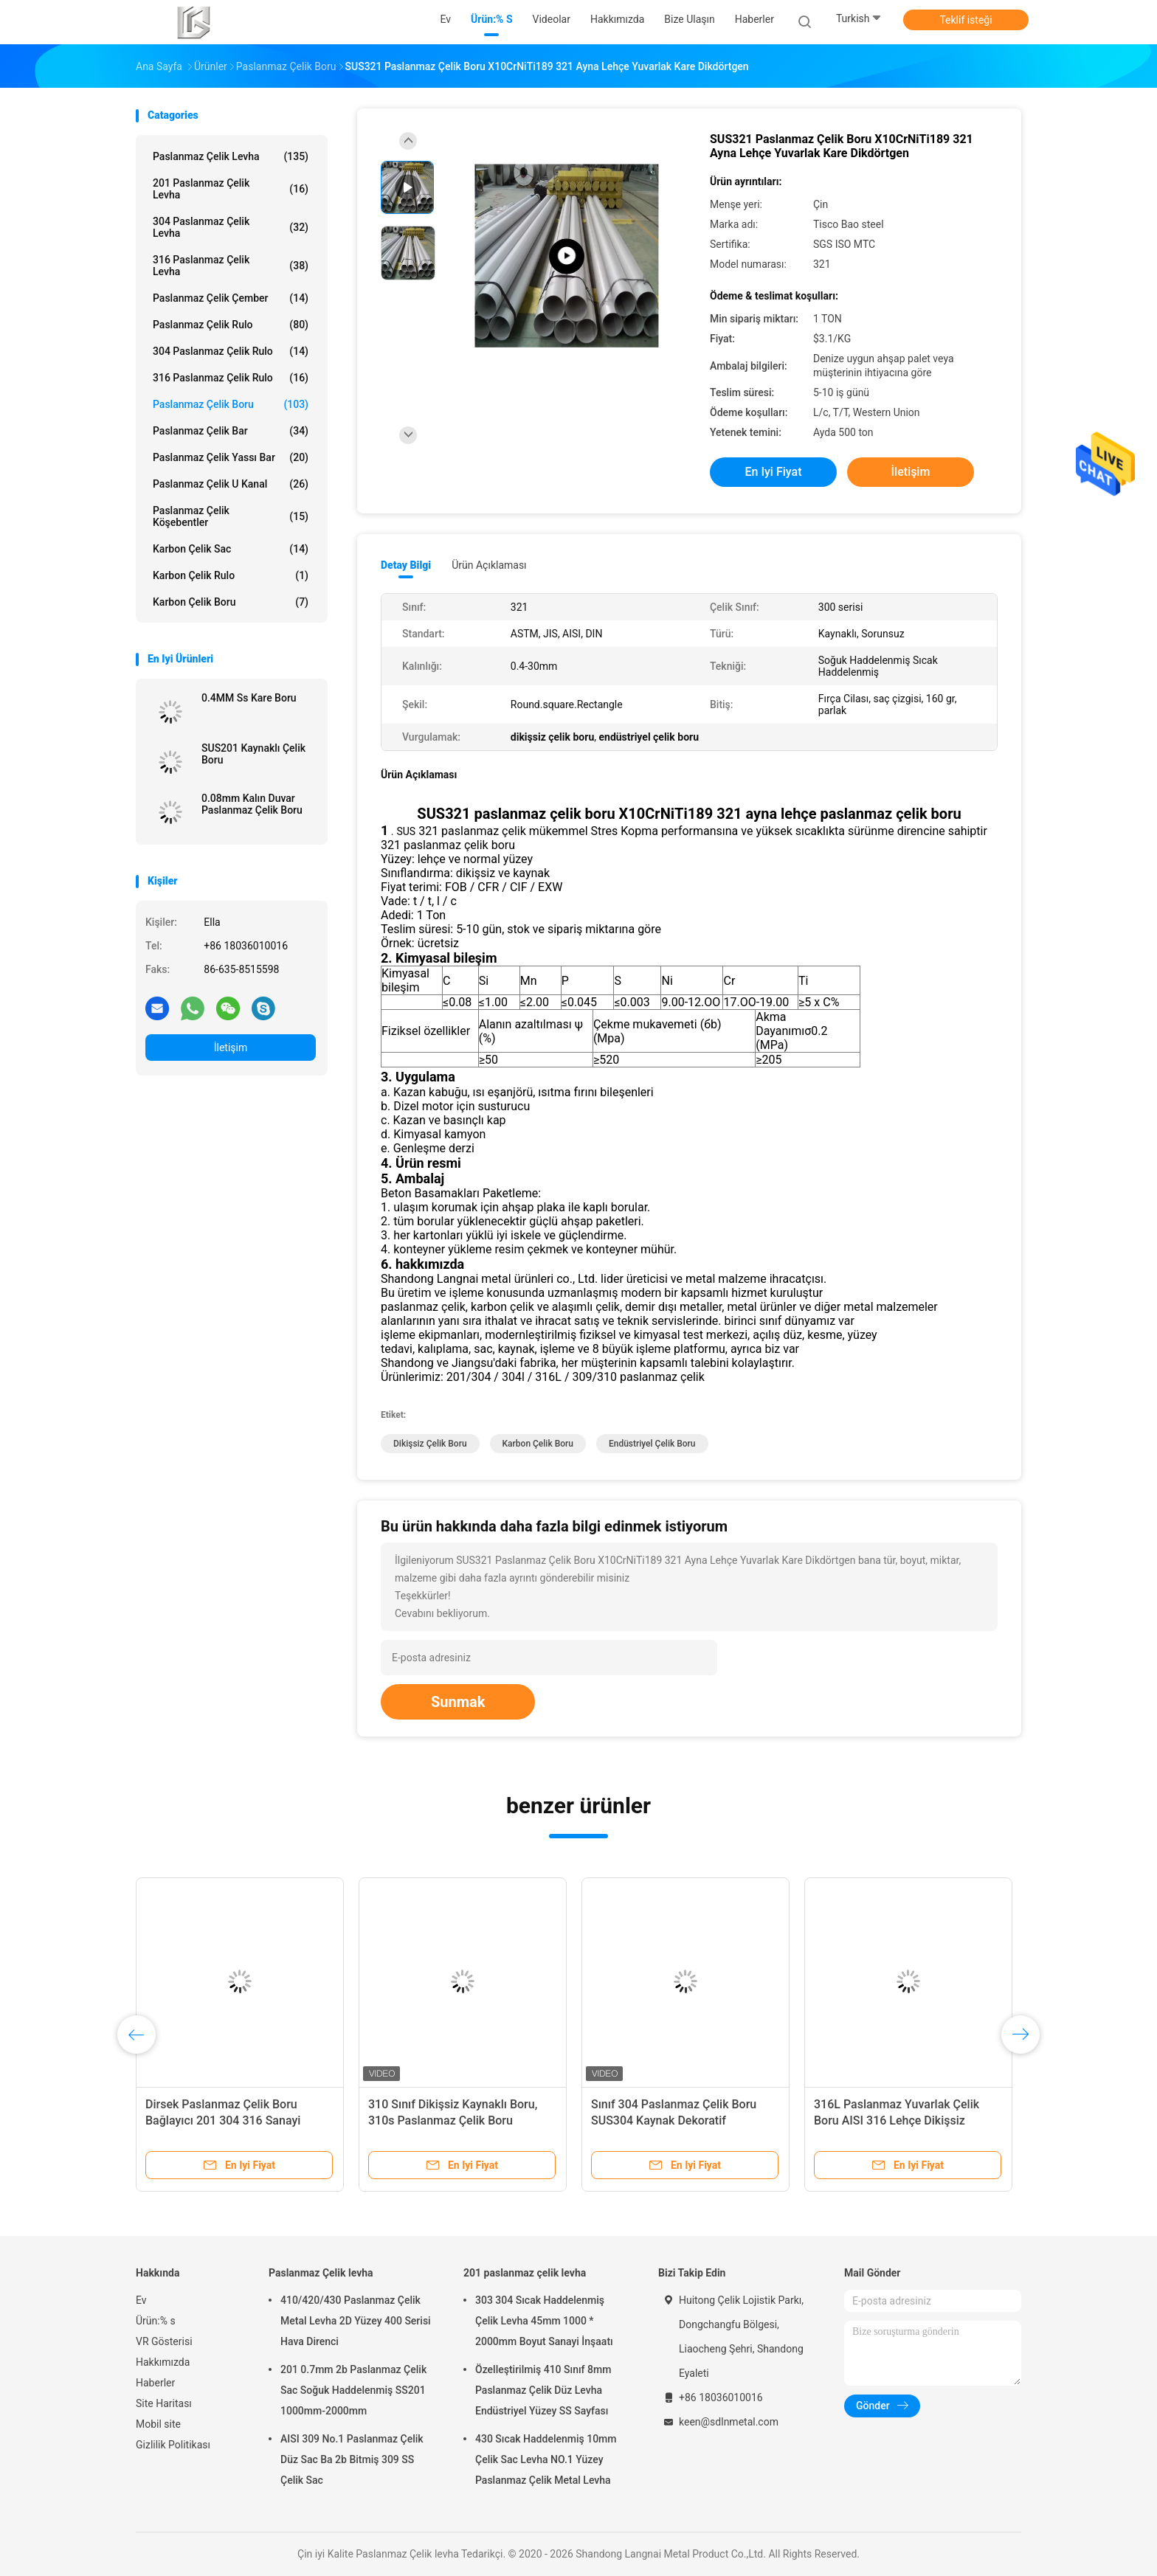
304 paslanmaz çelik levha (230, 227)
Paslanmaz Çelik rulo (230, 324)
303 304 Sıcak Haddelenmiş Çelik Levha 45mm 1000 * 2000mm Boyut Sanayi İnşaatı (544, 2320)
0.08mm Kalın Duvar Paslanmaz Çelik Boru (252, 804)
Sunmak (458, 1702)
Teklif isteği (965, 20)
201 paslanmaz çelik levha (230, 189)
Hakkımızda (163, 2362)
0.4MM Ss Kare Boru (249, 698)
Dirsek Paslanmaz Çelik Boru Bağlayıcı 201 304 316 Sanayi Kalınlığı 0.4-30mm (222, 2120)
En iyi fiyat (773, 472)
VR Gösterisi (164, 2341)
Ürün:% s (156, 2321)
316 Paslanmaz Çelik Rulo (230, 377)
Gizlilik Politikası (173, 2445)
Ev (141, 2300)
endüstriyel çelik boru (652, 1443)
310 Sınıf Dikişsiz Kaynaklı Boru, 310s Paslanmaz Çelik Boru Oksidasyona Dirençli (452, 2120)
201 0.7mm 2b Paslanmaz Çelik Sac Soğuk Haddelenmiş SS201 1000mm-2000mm (353, 2390)
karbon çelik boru (537, 1443)
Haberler (155, 2383)
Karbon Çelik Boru (230, 602)
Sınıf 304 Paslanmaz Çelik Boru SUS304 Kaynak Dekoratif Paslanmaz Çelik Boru (673, 2120)
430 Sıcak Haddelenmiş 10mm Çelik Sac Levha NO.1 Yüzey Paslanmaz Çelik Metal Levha (546, 2459)
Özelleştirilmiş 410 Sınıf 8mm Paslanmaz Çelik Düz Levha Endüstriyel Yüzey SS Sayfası (543, 2390)
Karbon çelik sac (230, 548)
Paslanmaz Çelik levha (230, 156)
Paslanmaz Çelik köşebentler (230, 516)
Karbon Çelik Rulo (230, 575)
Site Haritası (164, 2403)
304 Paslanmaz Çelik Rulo (230, 351)
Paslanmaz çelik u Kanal (230, 484)
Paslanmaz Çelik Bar (230, 430)
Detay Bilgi (406, 565)
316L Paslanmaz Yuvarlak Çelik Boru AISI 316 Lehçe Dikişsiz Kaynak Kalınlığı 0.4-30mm (896, 2120)
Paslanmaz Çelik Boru (230, 404)
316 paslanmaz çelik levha (230, 265)
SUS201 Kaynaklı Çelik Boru (253, 754)
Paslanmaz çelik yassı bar (230, 457)
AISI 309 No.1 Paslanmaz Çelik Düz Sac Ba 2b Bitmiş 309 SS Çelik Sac (352, 2459)
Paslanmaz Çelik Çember (230, 298)
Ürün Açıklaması (489, 565)
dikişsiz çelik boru (430, 1443)
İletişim (231, 1047)
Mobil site (158, 2424)
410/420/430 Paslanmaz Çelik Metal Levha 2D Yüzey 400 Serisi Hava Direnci (355, 2320)
